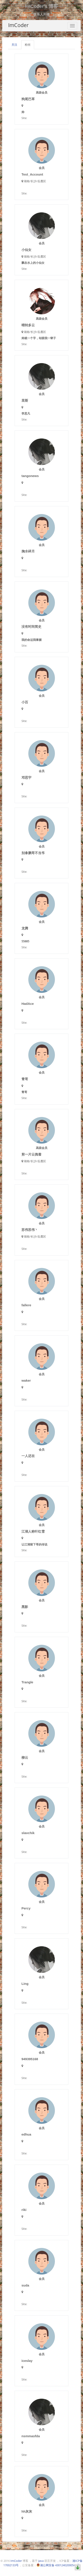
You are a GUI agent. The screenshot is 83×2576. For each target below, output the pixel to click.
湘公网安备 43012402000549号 (60, 2565)
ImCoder (18, 25)
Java (41, 2561)
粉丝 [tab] (28, 45)
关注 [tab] (14, 45)
